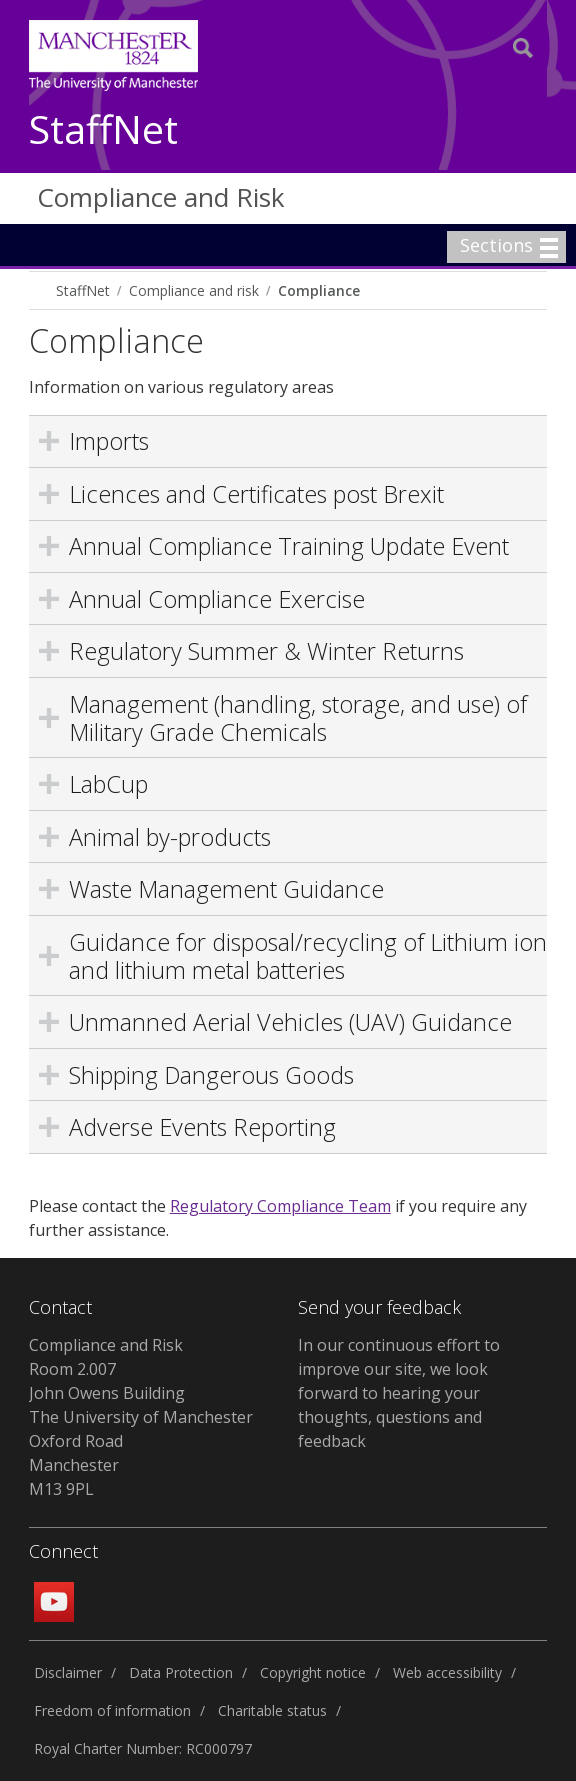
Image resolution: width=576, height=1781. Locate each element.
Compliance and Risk (161, 197)
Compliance (319, 290)
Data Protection (181, 1672)
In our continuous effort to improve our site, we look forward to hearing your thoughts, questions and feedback (399, 1393)
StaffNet (103, 130)
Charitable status (272, 1710)
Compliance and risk (194, 290)
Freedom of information (112, 1710)
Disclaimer (68, 1672)
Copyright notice (313, 1672)
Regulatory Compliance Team (280, 1206)
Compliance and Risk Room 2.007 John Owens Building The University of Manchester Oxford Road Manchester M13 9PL (141, 1417)
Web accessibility (447, 1672)
